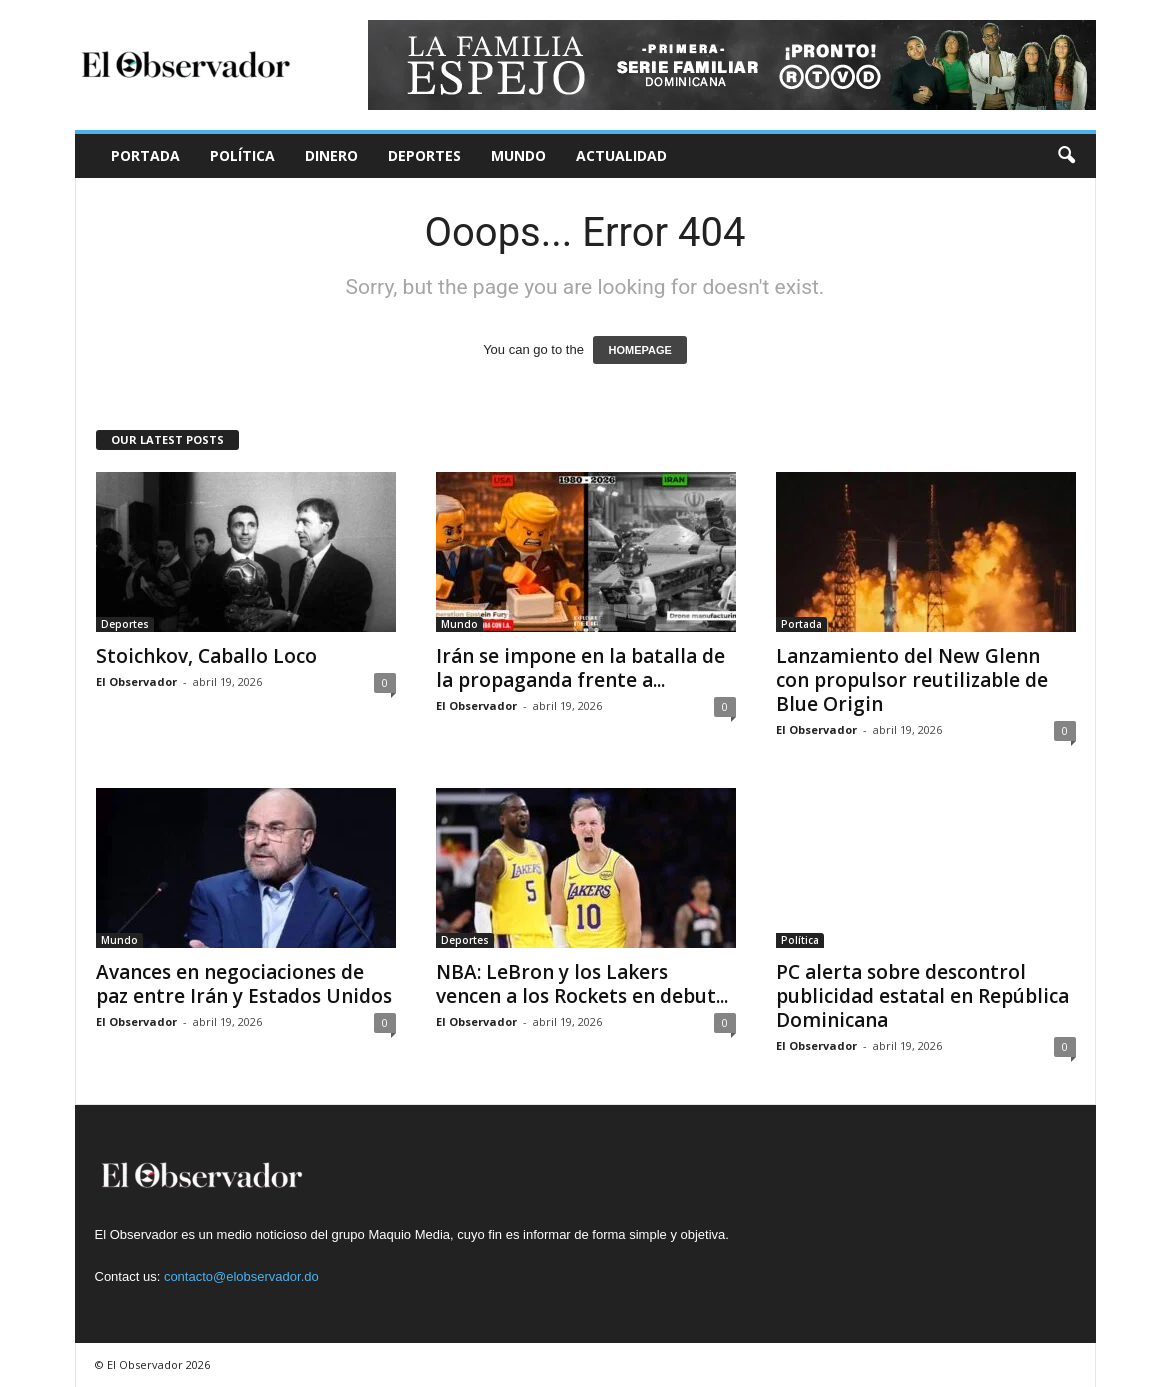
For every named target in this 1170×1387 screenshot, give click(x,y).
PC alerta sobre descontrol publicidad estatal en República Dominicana (922, 996)
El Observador (136, 681)
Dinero (331, 155)
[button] (1066, 156)
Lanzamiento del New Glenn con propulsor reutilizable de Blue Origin (912, 680)
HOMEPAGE (639, 350)
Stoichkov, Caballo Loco (206, 656)
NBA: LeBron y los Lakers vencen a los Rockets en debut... (582, 984)
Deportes (424, 155)
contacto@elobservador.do (241, 1276)
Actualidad (621, 155)
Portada (145, 155)
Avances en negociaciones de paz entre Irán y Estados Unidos (244, 984)
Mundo (518, 155)
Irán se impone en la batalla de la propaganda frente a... (580, 668)
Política (242, 155)
